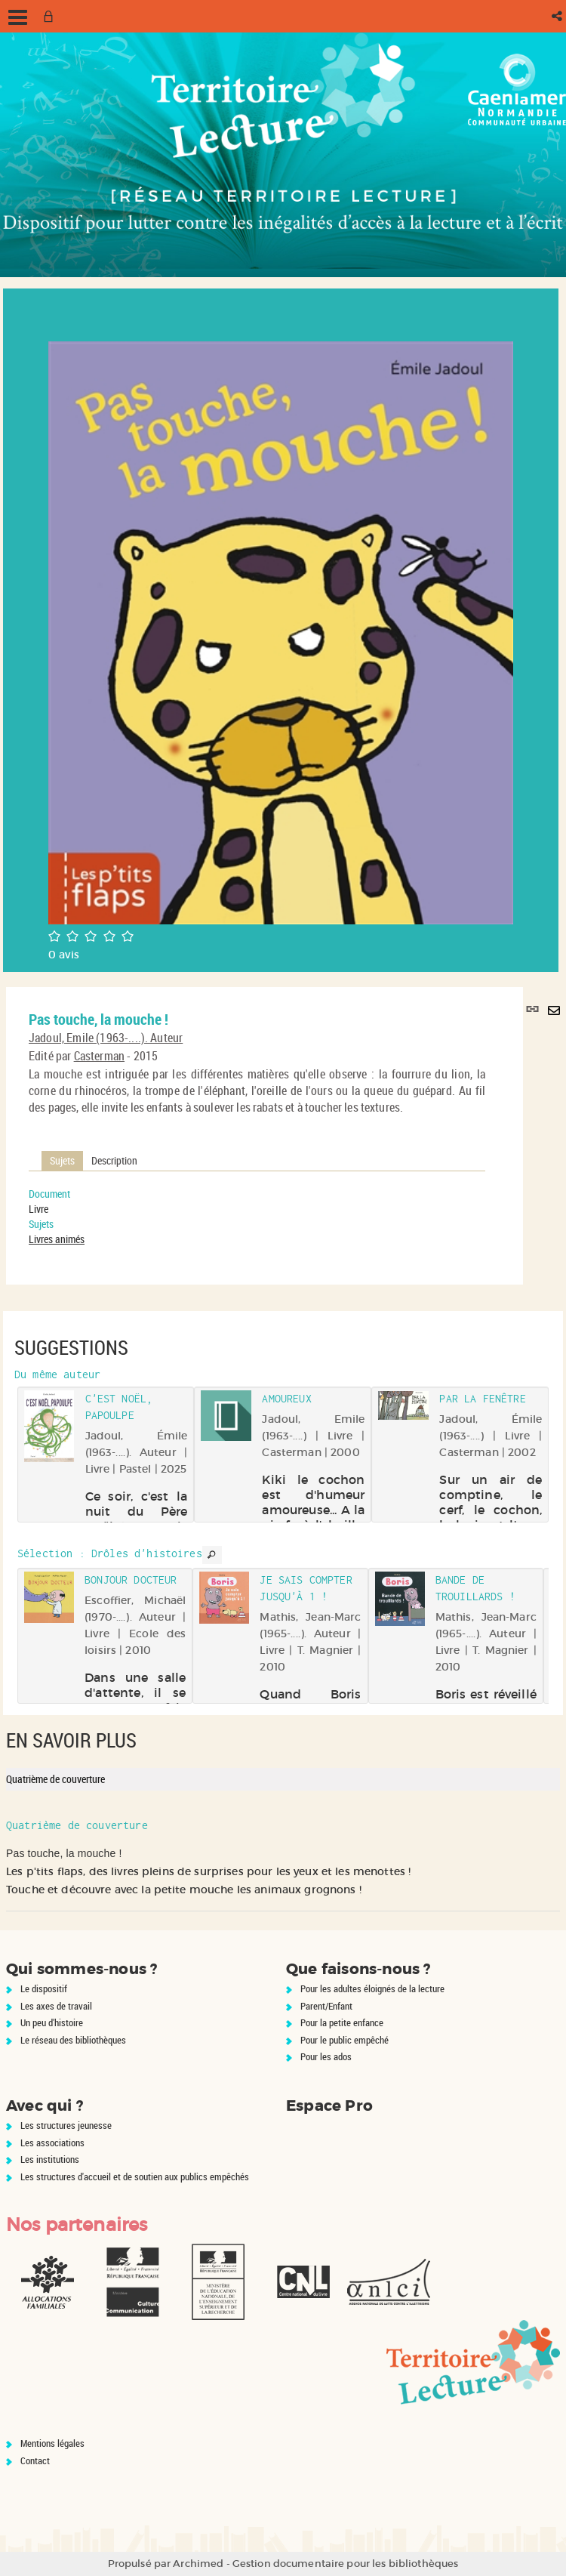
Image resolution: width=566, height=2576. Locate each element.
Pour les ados (326, 2056)
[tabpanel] (257, 1216)
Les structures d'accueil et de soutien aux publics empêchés (134, 2176)
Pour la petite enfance (341, 2022)
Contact (35, 2460)
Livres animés (57, 1239)
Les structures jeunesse (66, 2125)
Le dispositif (43, 1988)
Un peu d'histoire (51, 2022)
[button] (558, 16)
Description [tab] (114, 1160)
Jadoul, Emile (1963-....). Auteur (106, 1037)
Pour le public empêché (344, 2040)
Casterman (99, 1055)
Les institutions (49, 2159)
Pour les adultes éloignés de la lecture (372, 1988)
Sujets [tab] (62, 1160)
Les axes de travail (56, 2006)
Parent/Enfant (326, 2006)
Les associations (52, 2142)
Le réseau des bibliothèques (73, 2040)
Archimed (198, 2563)
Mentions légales (52, 2443)
